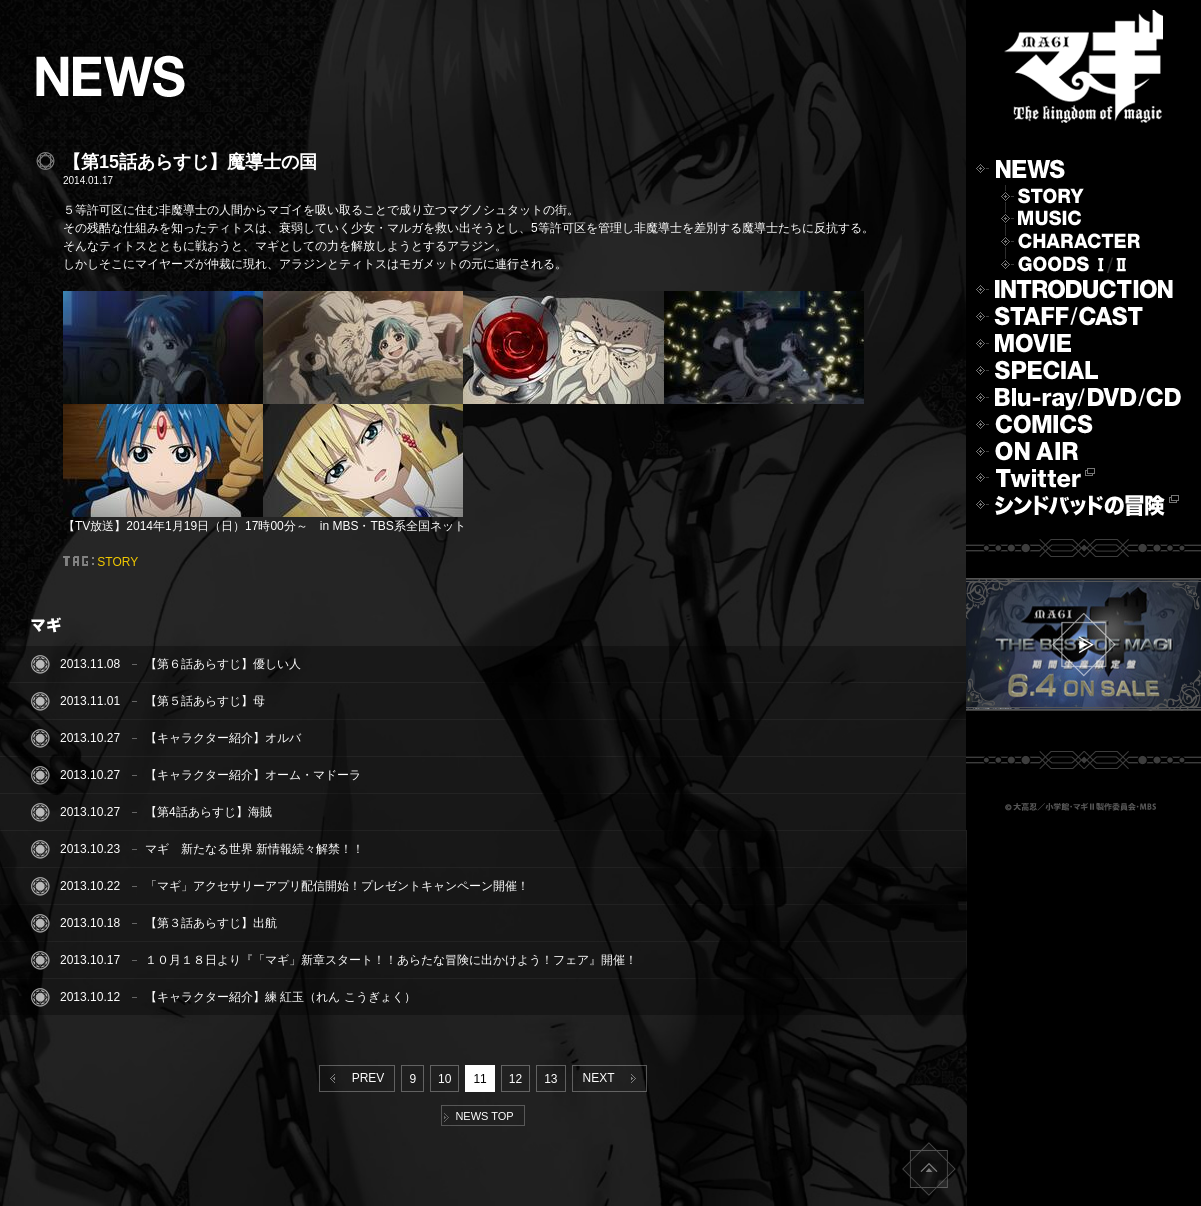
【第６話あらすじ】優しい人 (223, 664)
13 (550, 1079)
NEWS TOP (478, 1116)
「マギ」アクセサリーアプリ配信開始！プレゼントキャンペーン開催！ (337, 886)
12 (515, 1079)
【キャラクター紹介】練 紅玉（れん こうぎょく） (280, 997)
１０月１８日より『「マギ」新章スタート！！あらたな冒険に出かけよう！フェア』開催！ (391, 960)
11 (479, 1079)
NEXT (613, 1078)
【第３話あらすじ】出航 (211, 923)
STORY (117, 562)
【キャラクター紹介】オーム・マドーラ (253, 775)
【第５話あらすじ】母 (205, 701)
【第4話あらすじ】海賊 (208, 812)
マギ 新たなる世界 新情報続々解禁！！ (254, 849)
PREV (353, 1078)
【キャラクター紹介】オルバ (223, 738)
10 (444, 1079)
